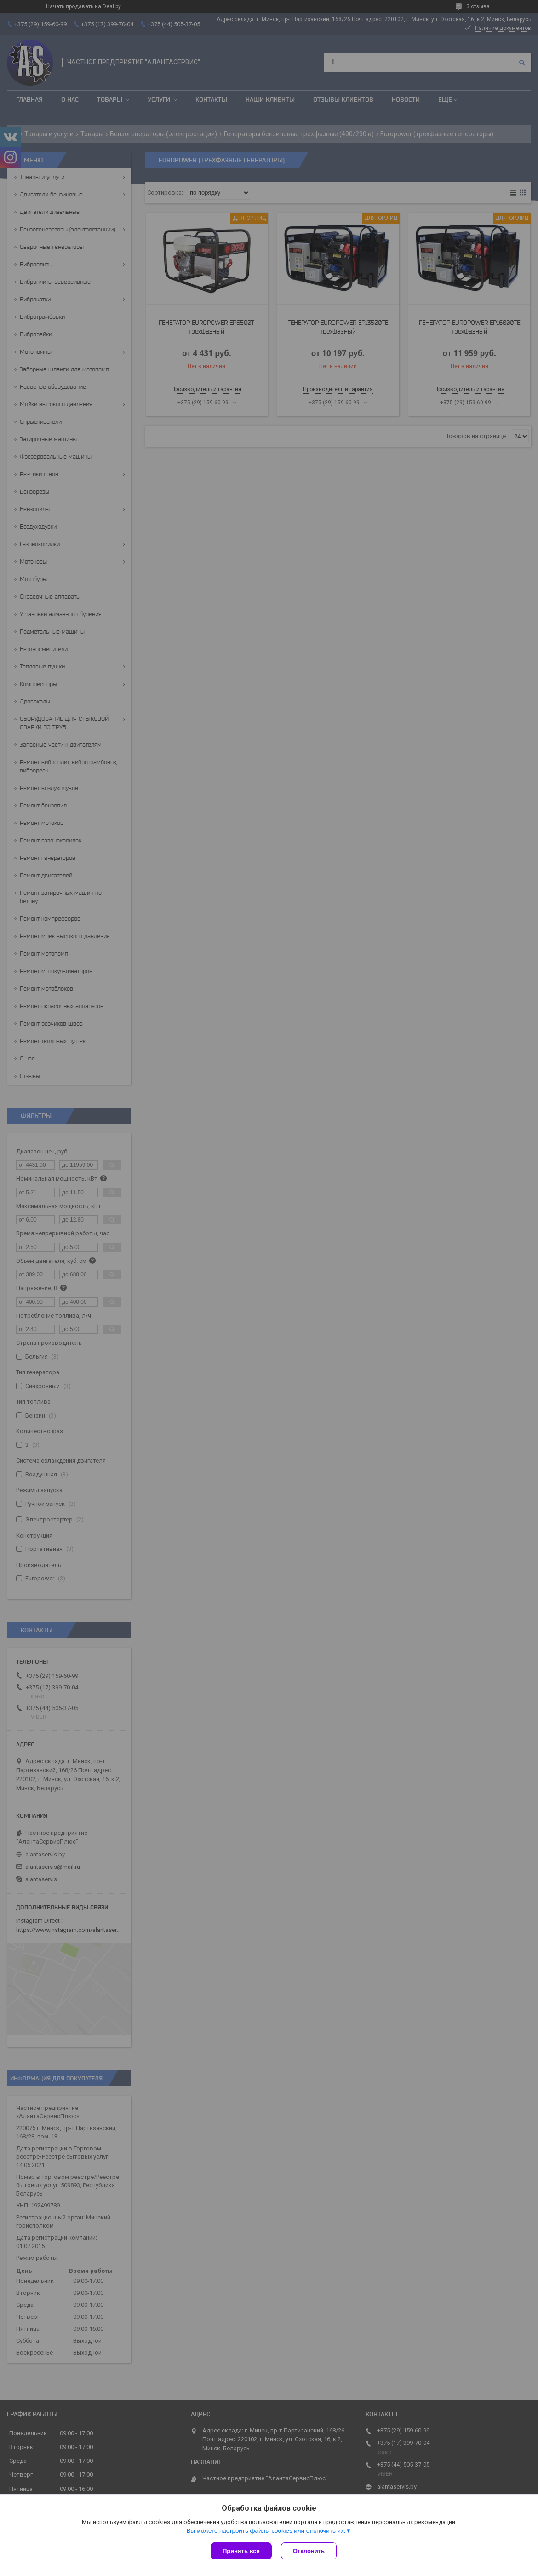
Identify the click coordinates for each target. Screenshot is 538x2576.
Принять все (241, 2550)
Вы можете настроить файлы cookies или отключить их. (265, 2530)
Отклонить (309, 2550)
